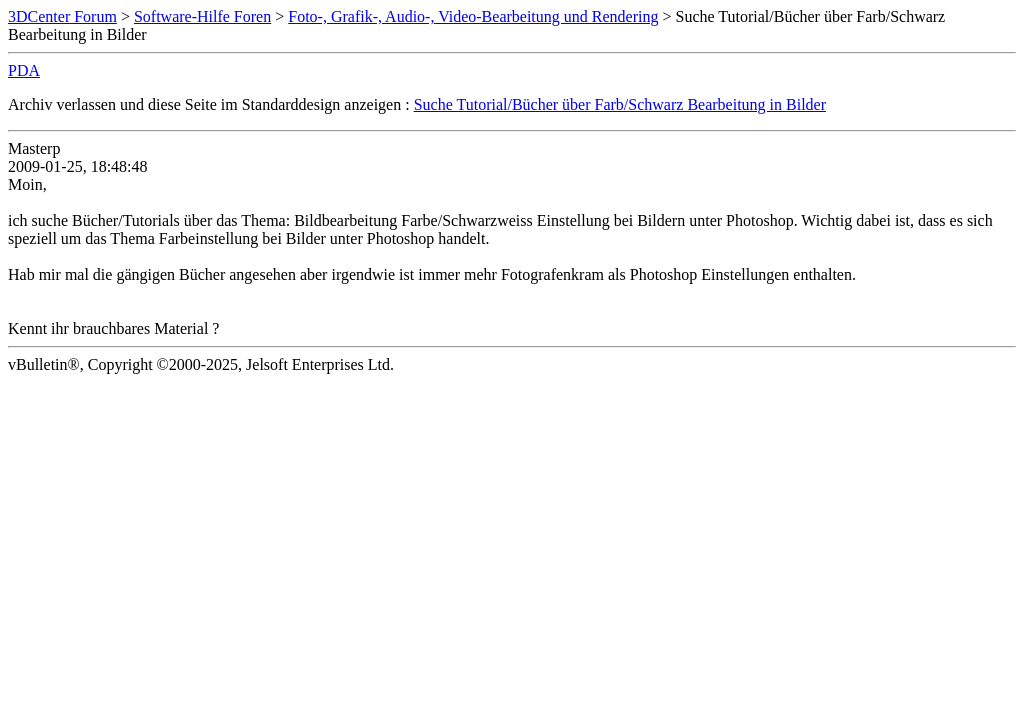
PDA (24, 70)
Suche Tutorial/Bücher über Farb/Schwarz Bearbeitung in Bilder (620, 104)
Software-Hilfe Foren (202, 16)
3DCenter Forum (62, 16)
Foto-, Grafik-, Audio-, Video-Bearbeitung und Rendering (473, 16)
